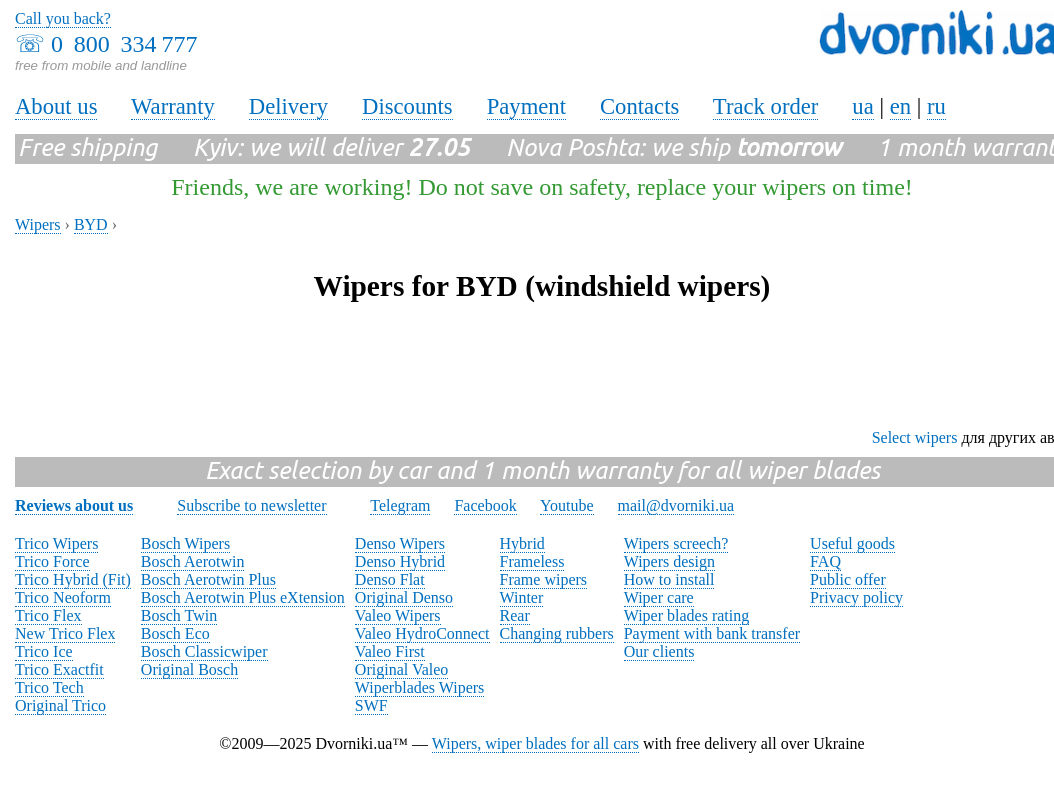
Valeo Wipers (398, 615)
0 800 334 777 (124, 44)
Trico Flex (48, 615)
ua (862, 106)
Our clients (659, 651)
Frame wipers (544, 579)
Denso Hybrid (400, 561)
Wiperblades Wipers (419, 687)
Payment (526, 106)
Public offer (848, 579)
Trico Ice (44, 651)
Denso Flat (390, 579)
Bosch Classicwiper (204, 651)
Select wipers (915, 437)
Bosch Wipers (185, 543)
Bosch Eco (175, 633)
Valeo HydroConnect (422, 633)
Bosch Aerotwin (193, 561)
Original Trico (60, 705)
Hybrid (522, 543)
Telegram (400, 505)
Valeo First (390, 651)
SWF (371, 705)
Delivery (288, 106)
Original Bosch (189, 669)
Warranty (173, 106)
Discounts (407, 106)
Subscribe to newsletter (251, 505)
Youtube (567, 505)
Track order (766, 106)
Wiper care (659, 597)
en (900, 106)
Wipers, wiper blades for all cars (535, 743)
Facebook (485, 505)
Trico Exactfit (59, 669)
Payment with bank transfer (712, 633)
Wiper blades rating (687, 615)
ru (936, 106)
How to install (669, 579)
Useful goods (852, 543)
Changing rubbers (557, 633)
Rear (515, 615)
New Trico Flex (65, 633)
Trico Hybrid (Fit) (73, 579)
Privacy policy (856, 597)
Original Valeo (401, 669)
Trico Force (52, 561)
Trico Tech (49, 687)
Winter (522, 597)
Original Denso (404, 597)
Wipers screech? (676, 543)
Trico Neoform (63, 597)
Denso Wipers (400, 543)
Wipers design (669, 561)
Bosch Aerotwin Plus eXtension (243, 597)
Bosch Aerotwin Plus (208, 579)
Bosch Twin (179, 615)
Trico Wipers (56, 543)
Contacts (639, 106)
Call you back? (63, 18)
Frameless (532, 561)
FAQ (825, 561)
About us (56, 106)
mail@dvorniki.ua (676, 505)
